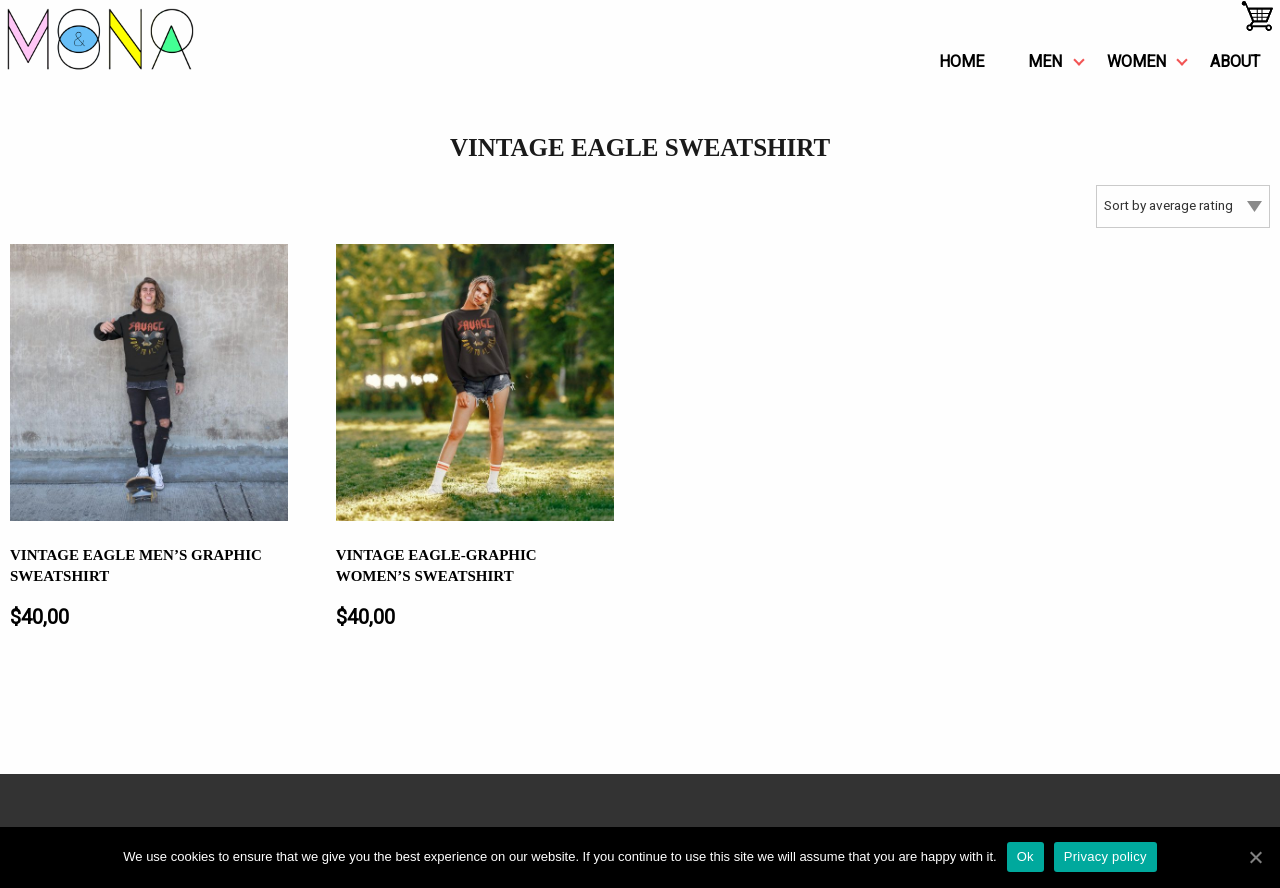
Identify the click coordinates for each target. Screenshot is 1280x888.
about (1235, 61)
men (1045, 61)
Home (961, 61)
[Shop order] (1183, 206)
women (1136, 61)
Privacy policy (1105, 856)
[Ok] (1255, 857)
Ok (1025, 856)
